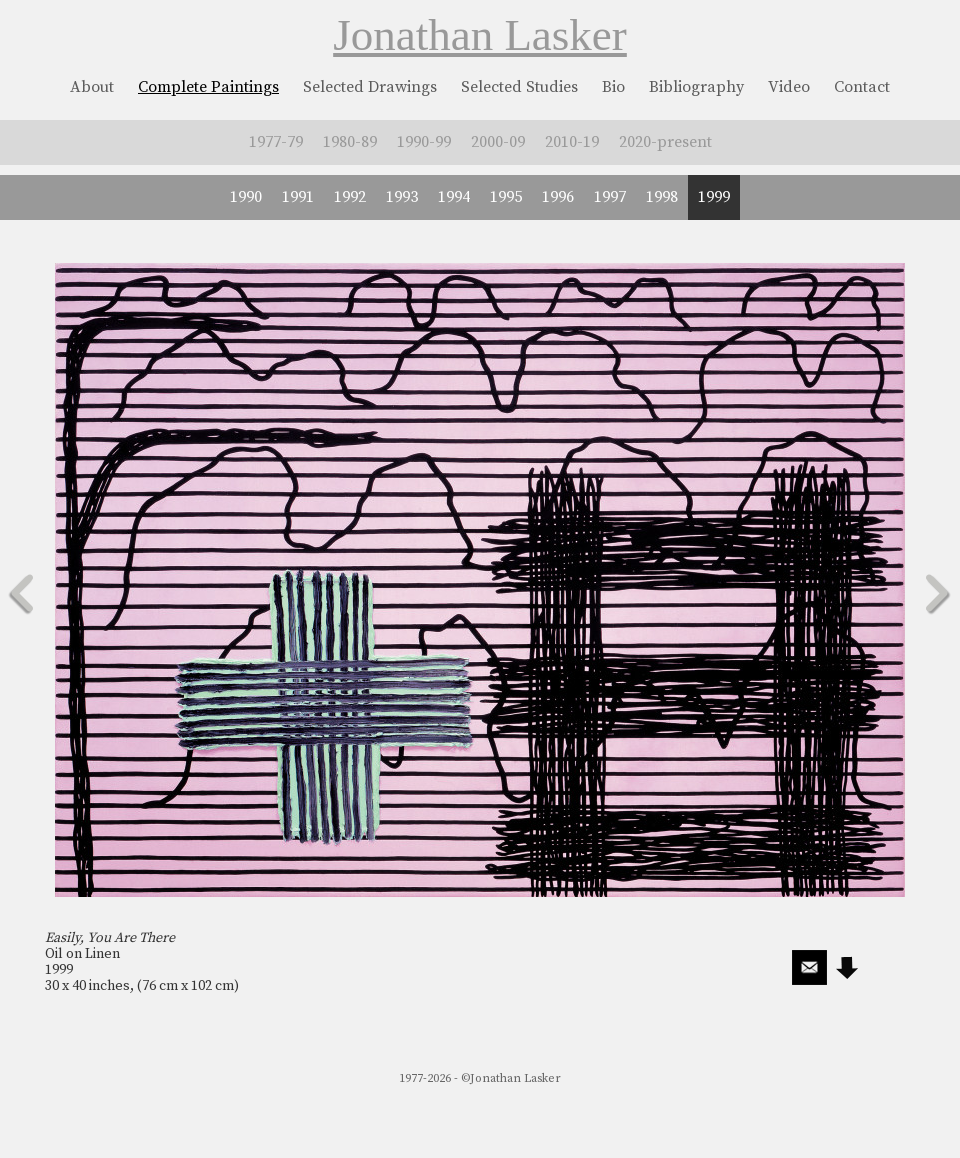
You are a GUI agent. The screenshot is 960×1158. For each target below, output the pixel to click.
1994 (454, 197)
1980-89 (350, 142)
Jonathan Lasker (480, 35)
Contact (862, 87)
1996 (558, 197)
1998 (662, 197)
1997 (610, 197)
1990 (246, 197)
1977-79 (276, 142)
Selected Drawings (370, 87)
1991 (298, 197)
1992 (350, 197)
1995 (506, 197)
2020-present (665, 142)
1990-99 (424, 142)
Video (789, 87)
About (92, 87)
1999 (714, 197)
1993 (402, 197)
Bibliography (696, 87)
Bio (613, 87)
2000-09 (498, 142)
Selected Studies (519, 87)
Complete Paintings (208, 87)
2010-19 (572, 142)
